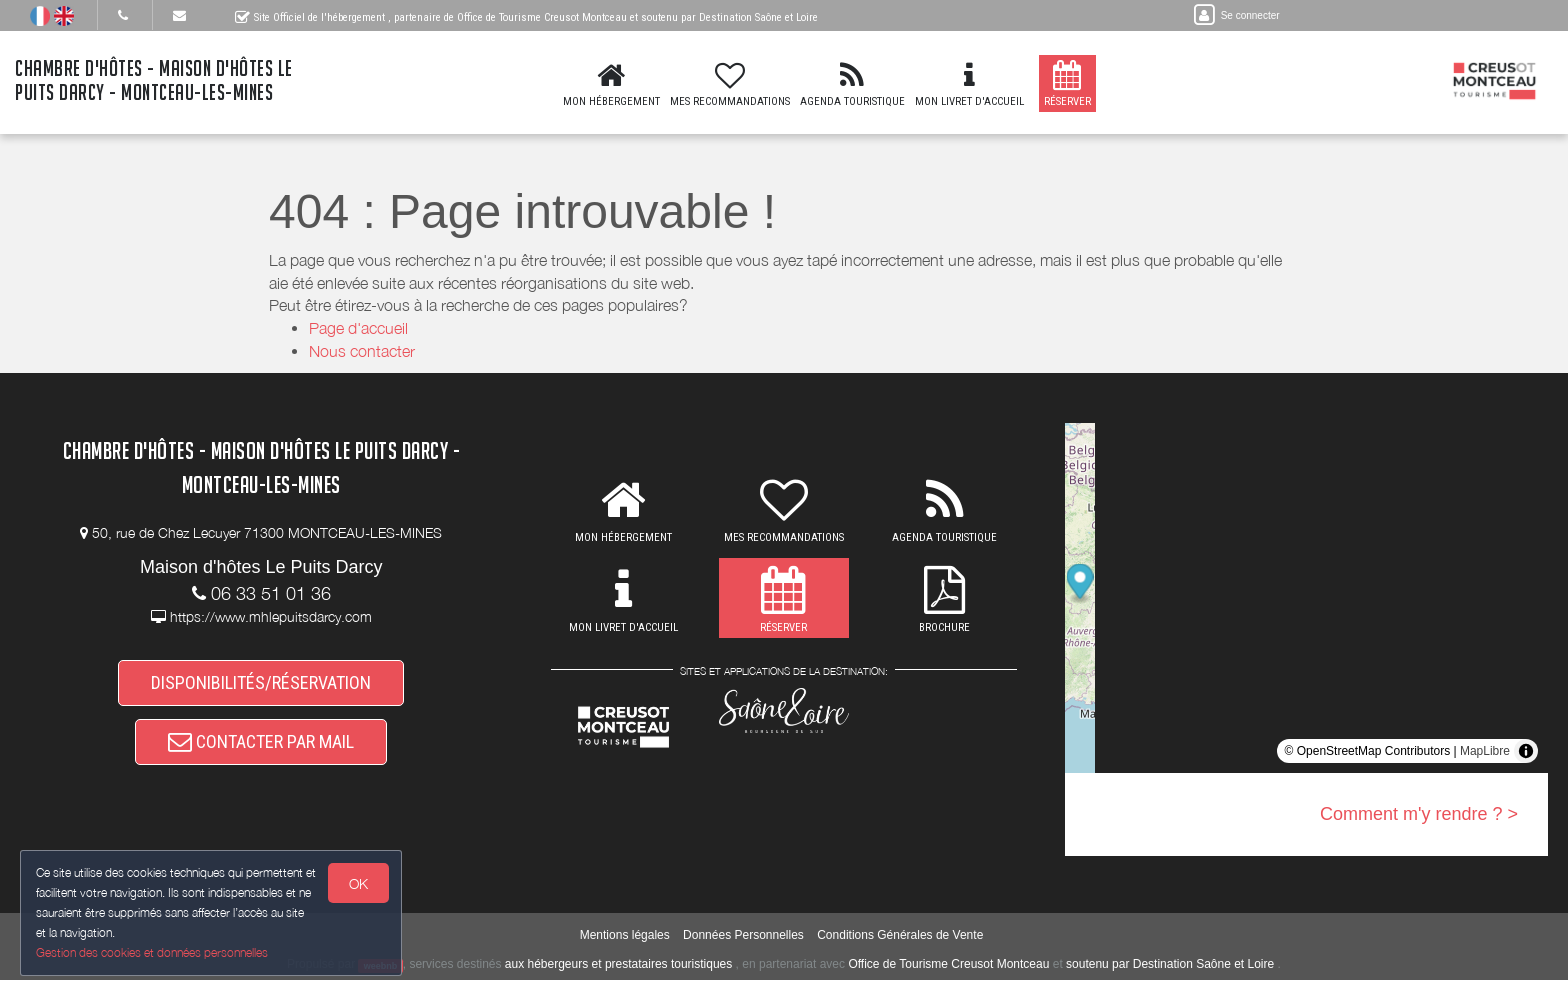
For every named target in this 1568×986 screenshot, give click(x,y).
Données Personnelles (743, 941)
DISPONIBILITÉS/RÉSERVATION (261, 683)
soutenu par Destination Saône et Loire (1170, 970)
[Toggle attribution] (1526, 751)
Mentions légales (625, 941)
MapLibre (1485, 751)
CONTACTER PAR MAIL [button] (261, 745)
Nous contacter (362, 351)
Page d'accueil (358, 328)
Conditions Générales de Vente (900, 941)
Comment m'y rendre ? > (1419, 814)
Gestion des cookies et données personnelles (152, 952)
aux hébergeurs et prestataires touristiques (618, 970)
